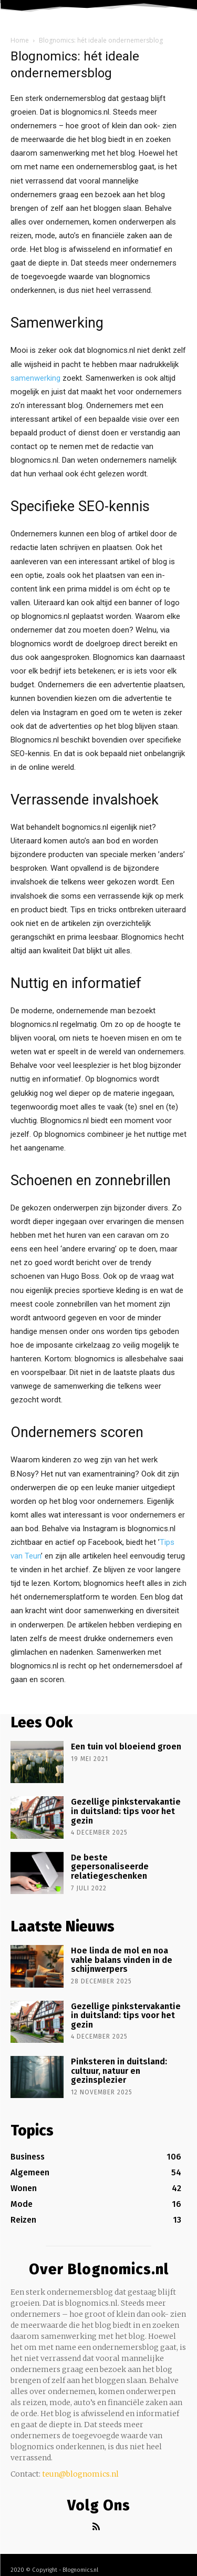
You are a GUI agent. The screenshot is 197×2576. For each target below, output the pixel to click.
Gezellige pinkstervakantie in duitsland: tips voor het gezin (126, 1811)
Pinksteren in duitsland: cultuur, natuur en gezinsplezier (119, 2070)
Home (20, 40)
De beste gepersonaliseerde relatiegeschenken (110, 1866)
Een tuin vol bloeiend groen (126, 1747)
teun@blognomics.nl (80, 2474)
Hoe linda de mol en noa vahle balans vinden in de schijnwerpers (121, 1960)
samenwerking (35, 378)
